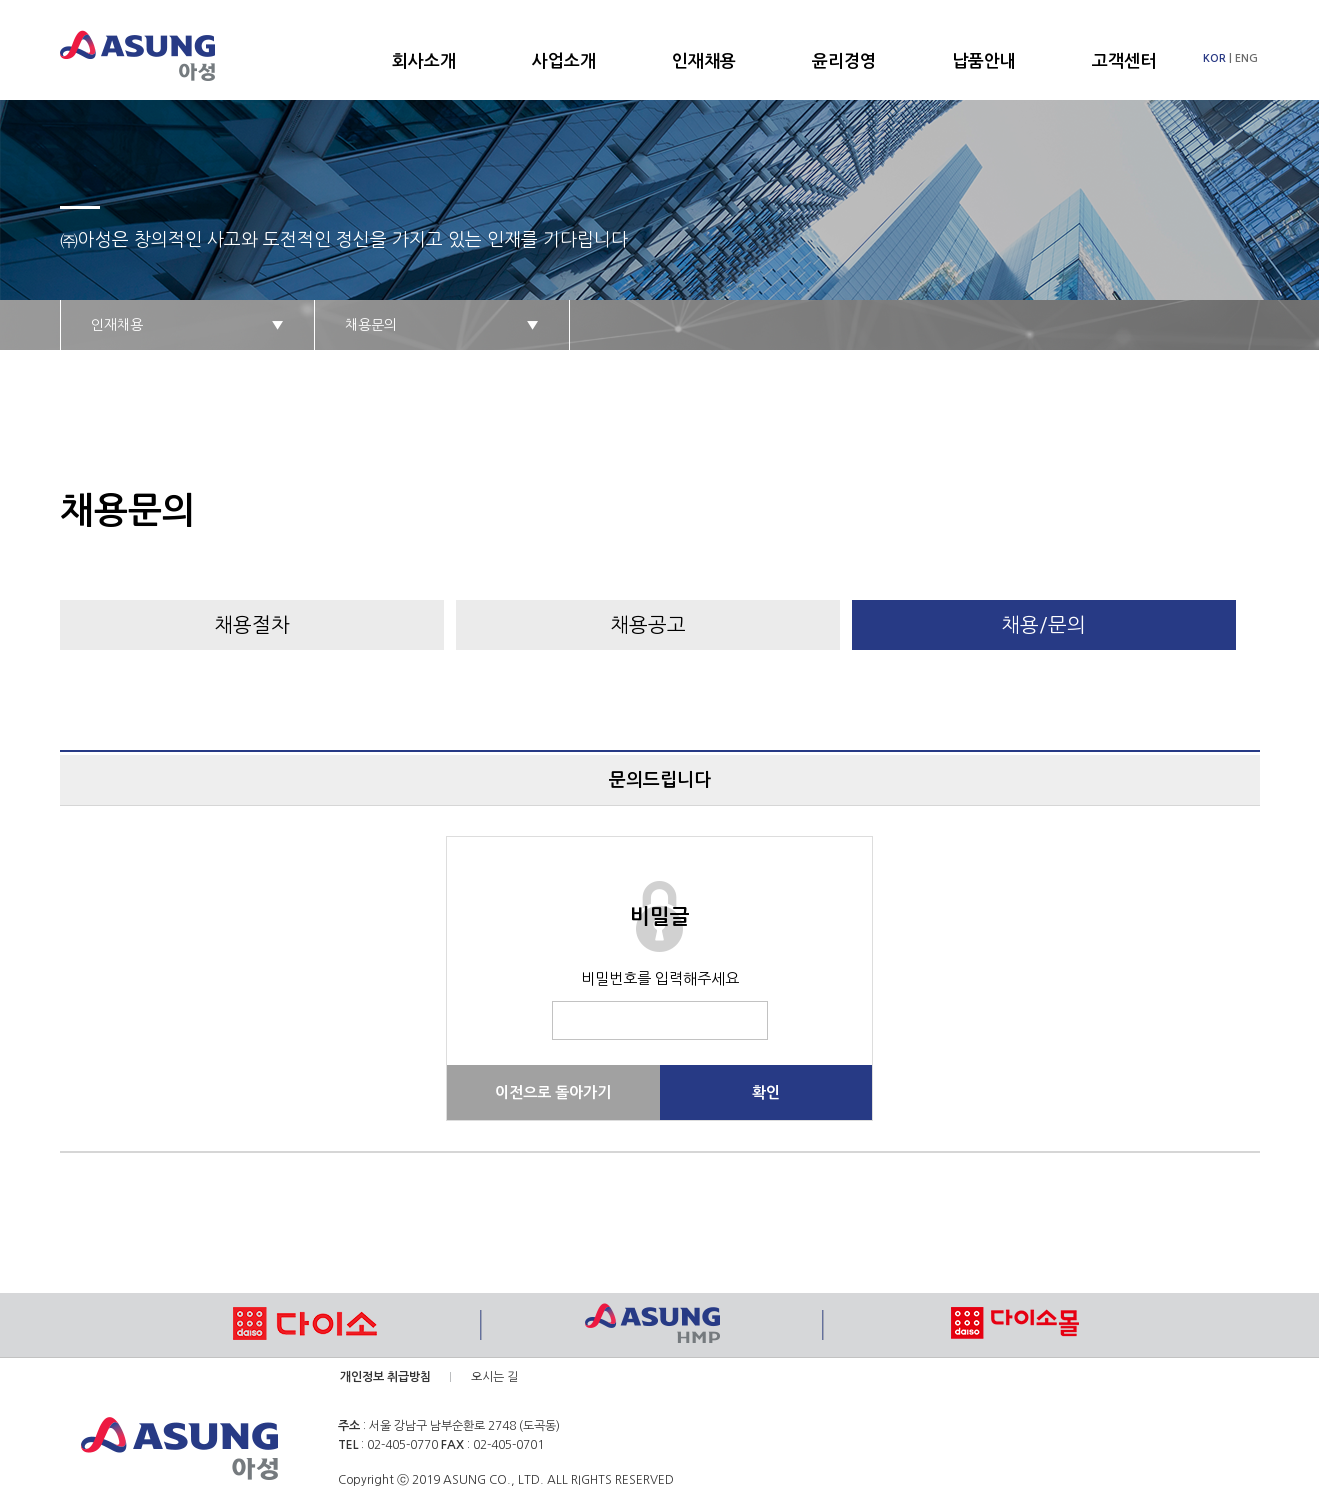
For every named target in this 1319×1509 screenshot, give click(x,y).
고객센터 (1124, 61)
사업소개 (564, 61)
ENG (1246, 58)
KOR (1214, 58)
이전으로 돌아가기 (553, 1092)
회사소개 (424, 61)
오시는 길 (494, 1377)
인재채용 (704, 61)
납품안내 (984, 61)
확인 (766, 1092)
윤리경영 (844, 61)
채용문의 (442, 325)
